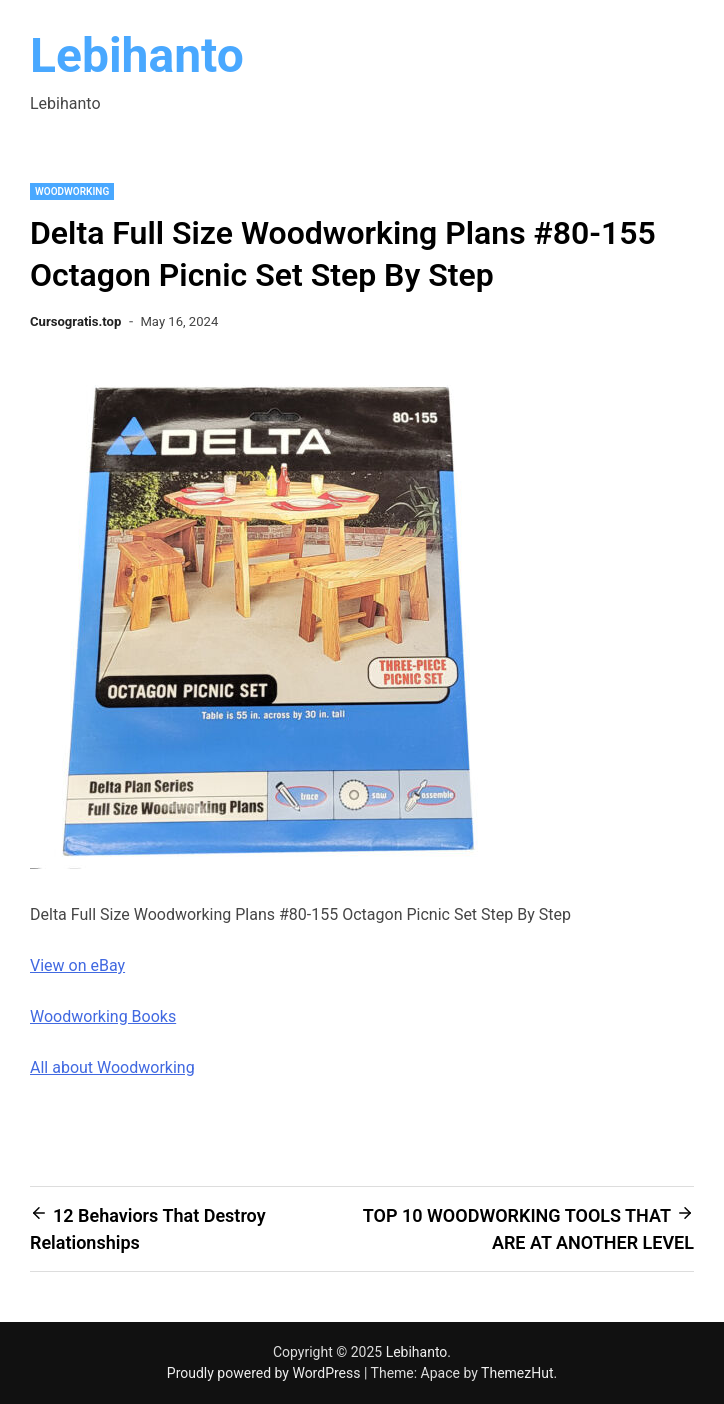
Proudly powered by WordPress (265, 1373)
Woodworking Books (103, 1016)
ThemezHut (517, 1373)
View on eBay (77, 965)
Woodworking (72, 191)
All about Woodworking (112, 1067)
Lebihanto (137, 55)
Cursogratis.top (75, 321)
